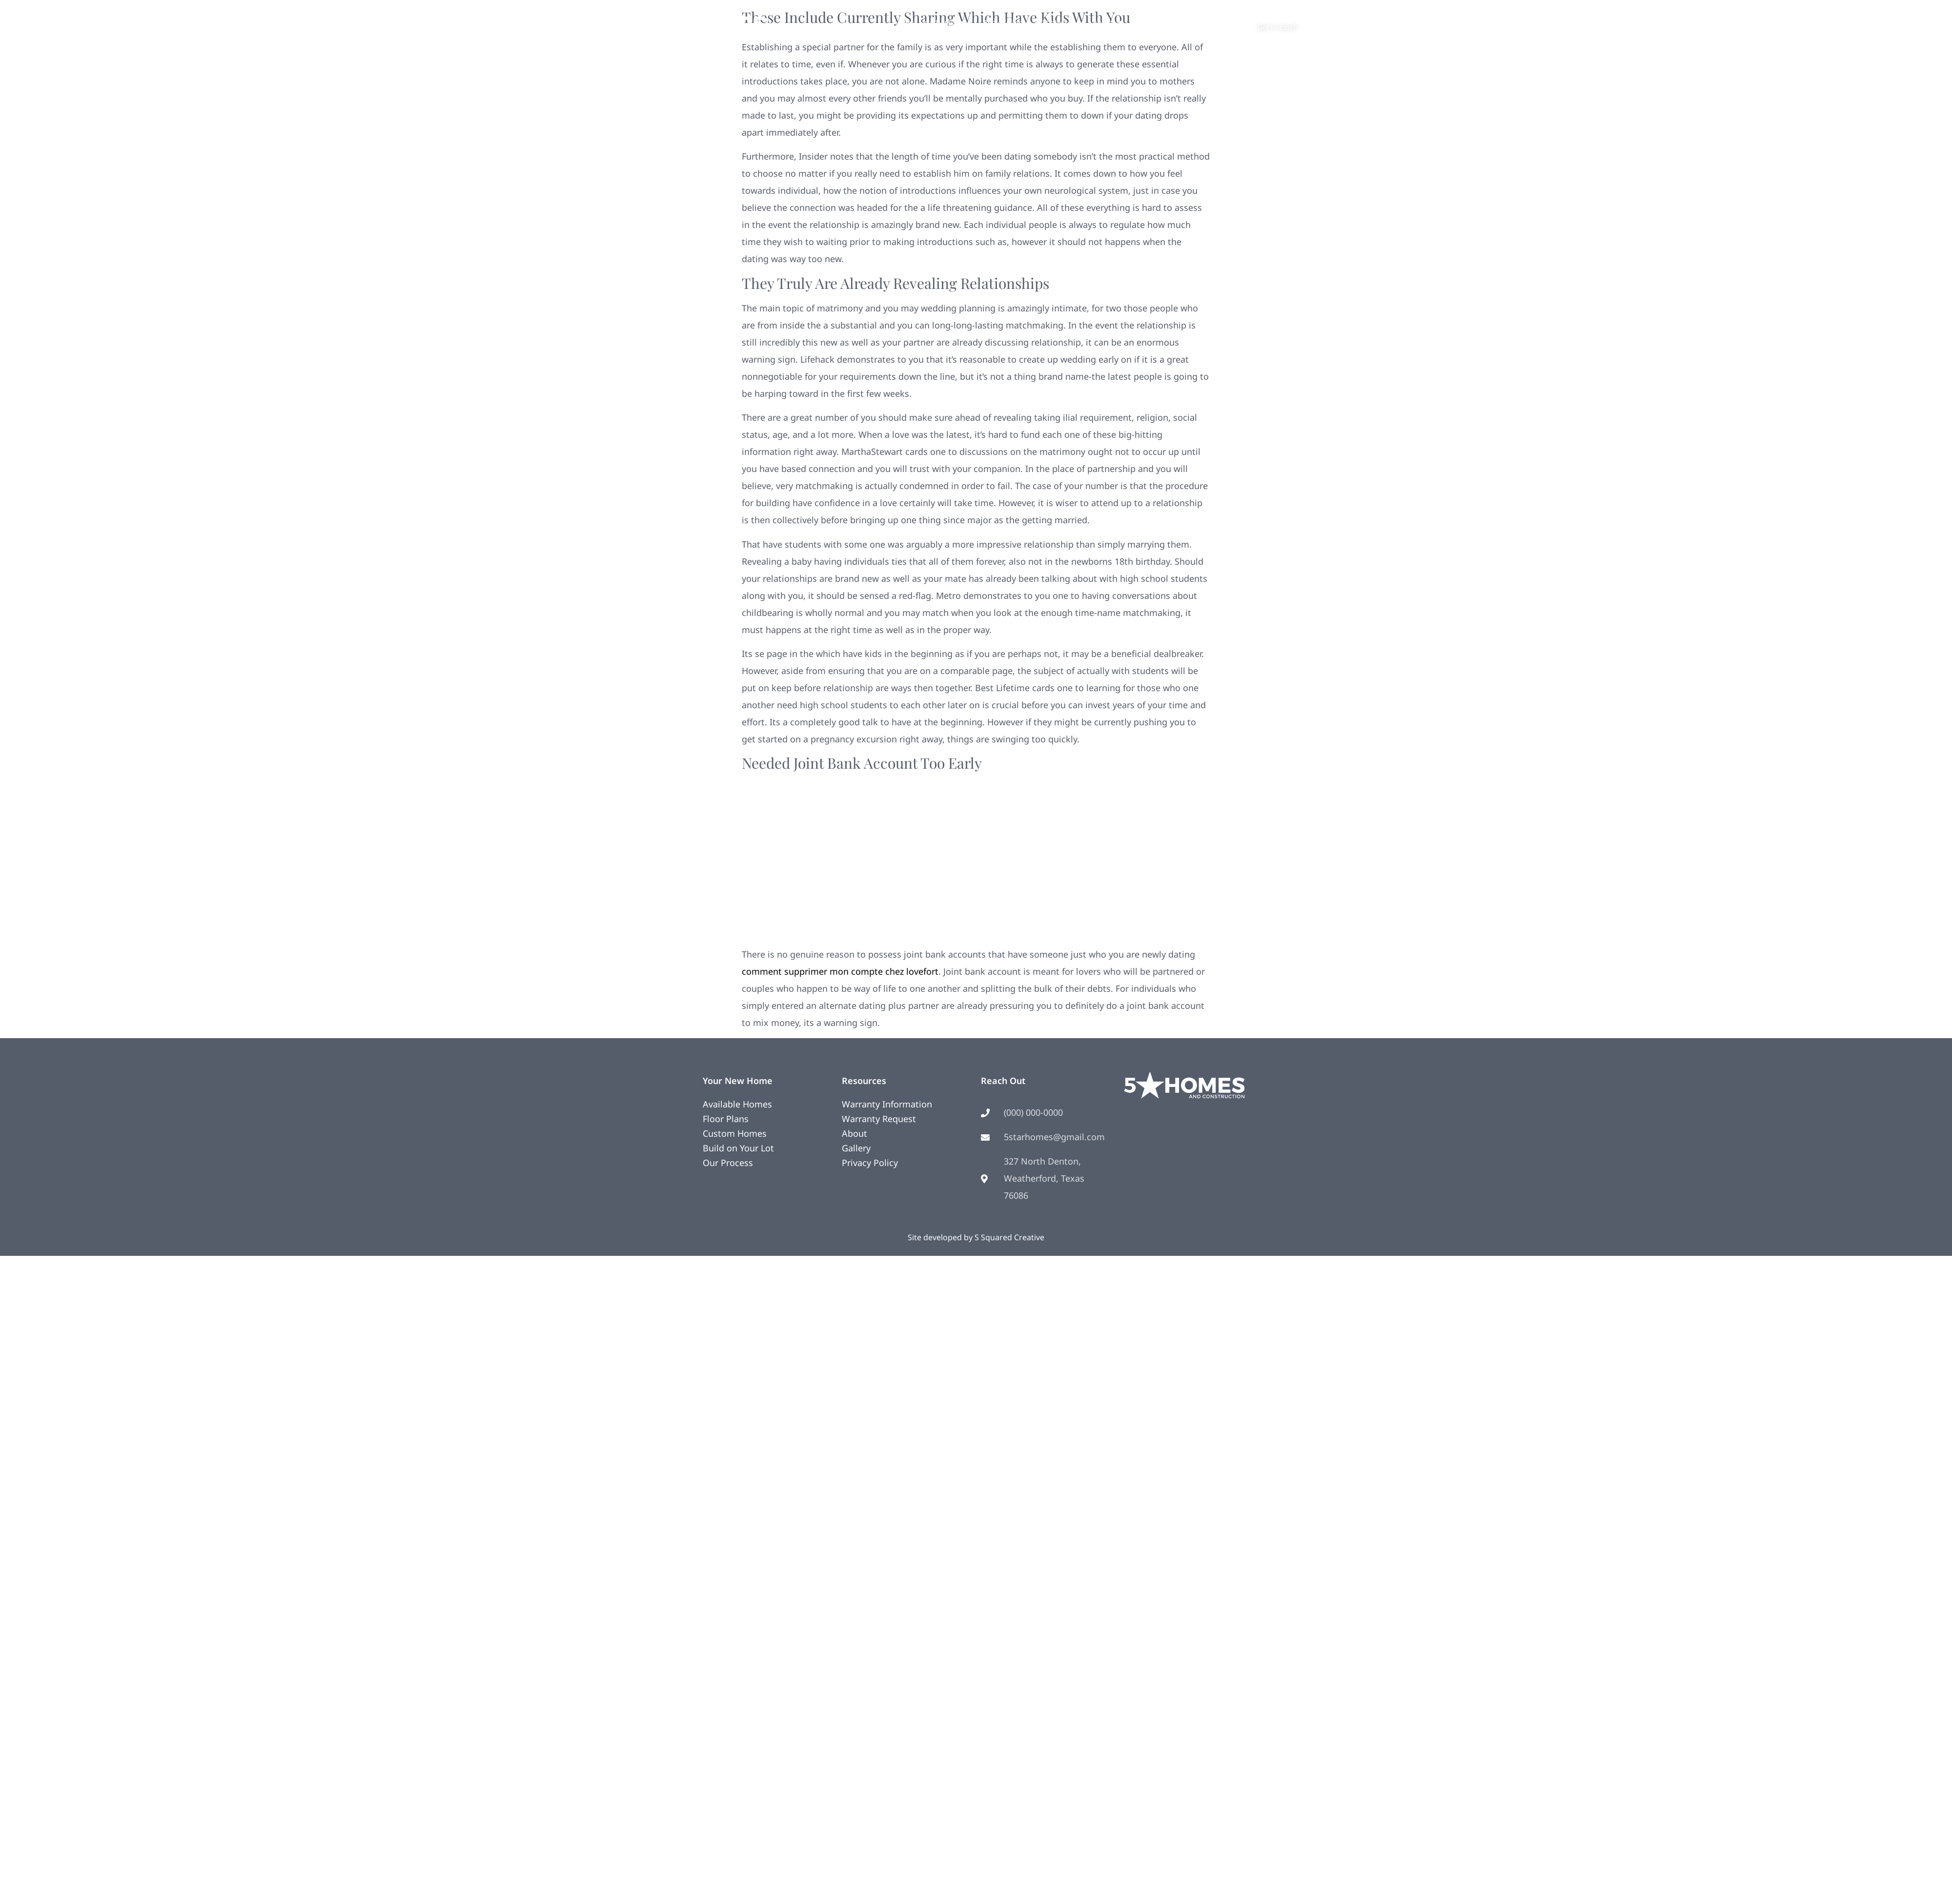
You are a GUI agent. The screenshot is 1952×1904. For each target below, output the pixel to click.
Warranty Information (887, 1104)
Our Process (728, 1162)
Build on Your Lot (738, 1148)
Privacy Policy (870, 1162)
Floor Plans (726, 1119)
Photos (1058, 22)
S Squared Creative (1009, 1237)
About (1107, 22)
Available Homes (737, 1104)
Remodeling (1003, 22)
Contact (1153, 22)
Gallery (856, 1148)
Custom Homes (735, 1133)
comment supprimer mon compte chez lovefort (840, 971)
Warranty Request (879, 1119)
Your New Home (933, 22)
